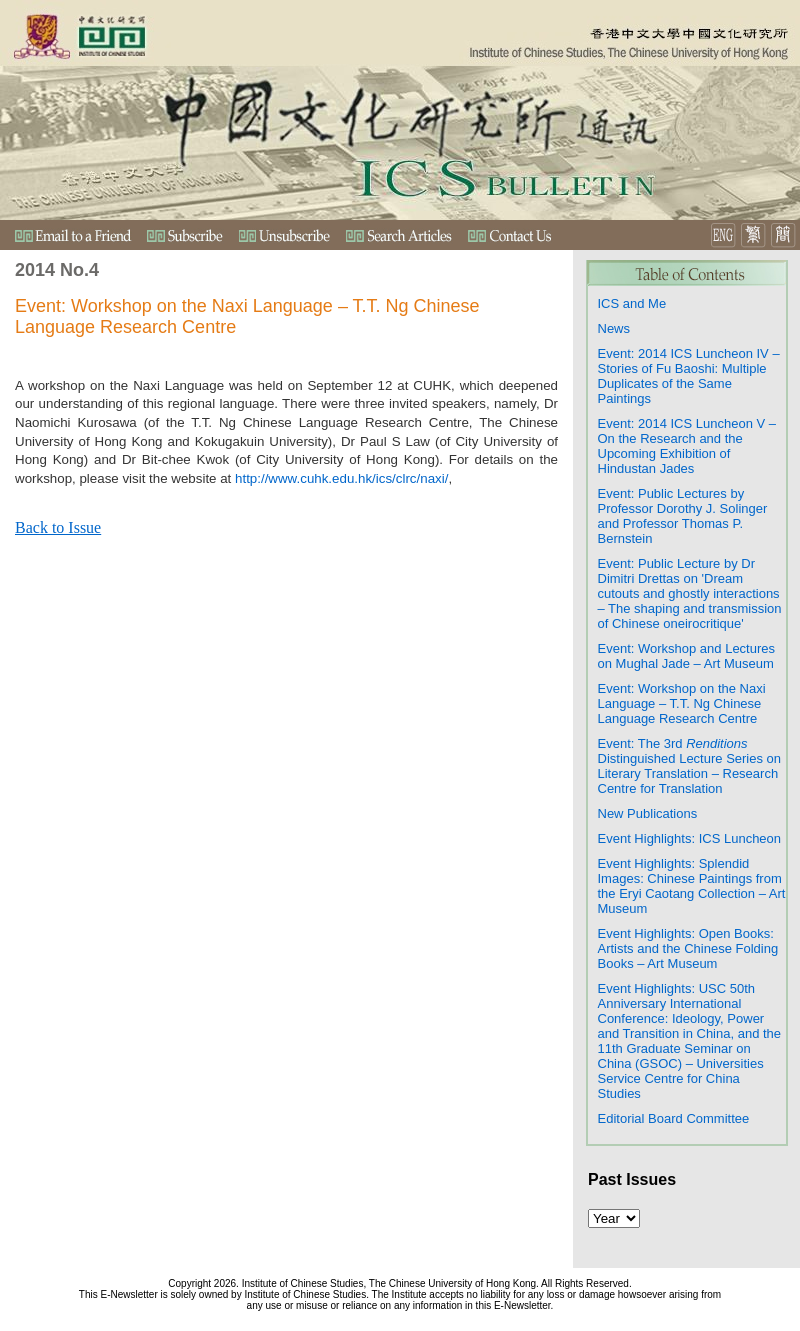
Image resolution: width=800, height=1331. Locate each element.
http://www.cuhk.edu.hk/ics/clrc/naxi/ (341, 478)
